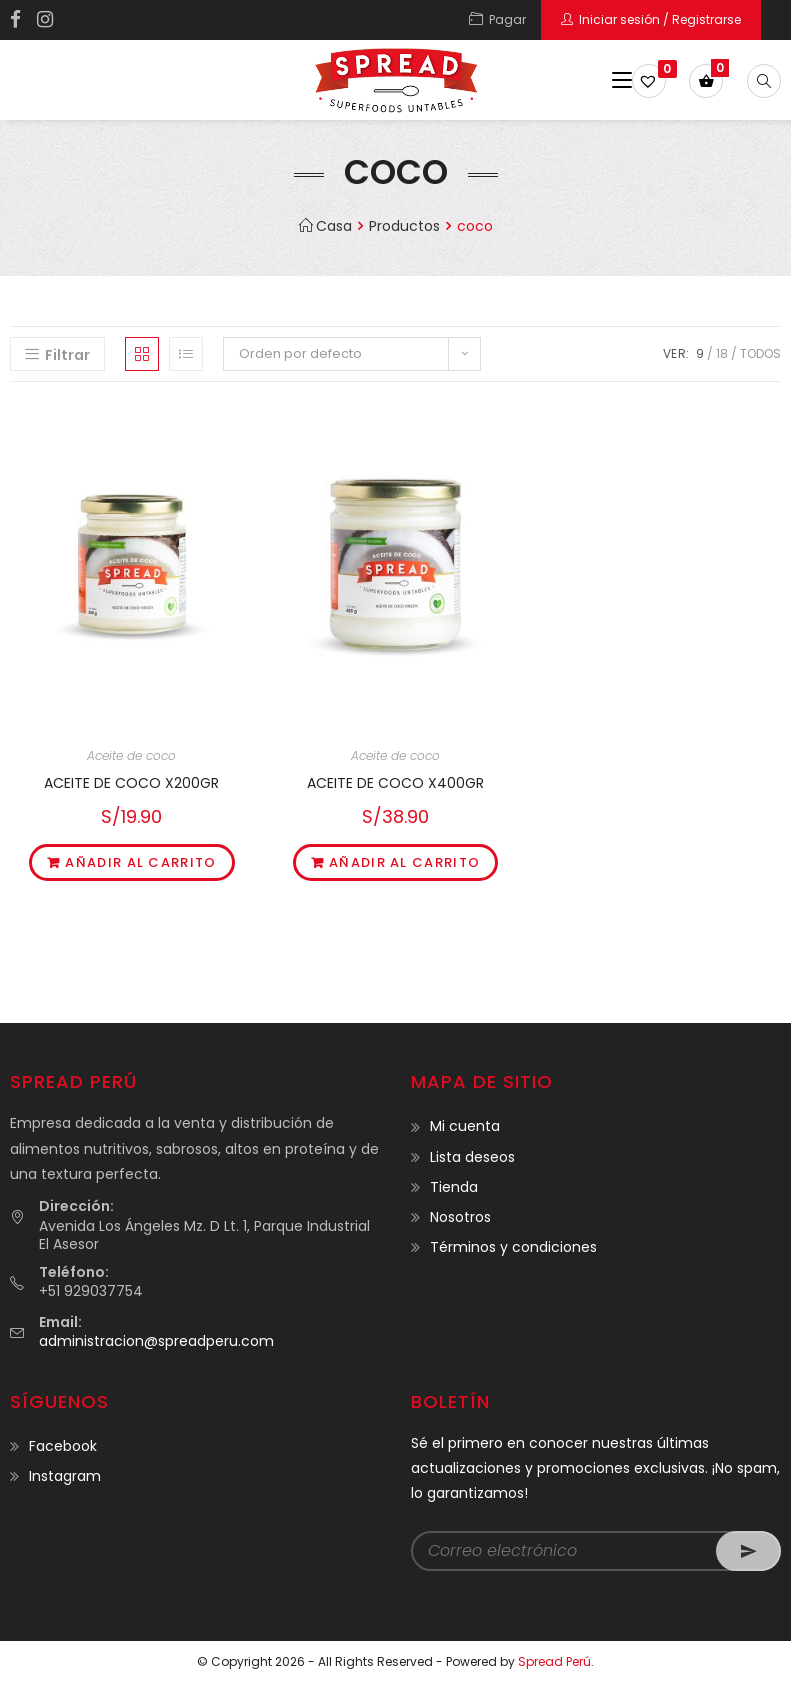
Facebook (63, 1446)
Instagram (65, 1476)
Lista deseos (472, 1157)
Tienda (454, 1187)
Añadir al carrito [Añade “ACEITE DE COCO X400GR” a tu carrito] (404, 862)
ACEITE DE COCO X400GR (395, 783)
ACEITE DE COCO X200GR (131, 783)
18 (722, 353)
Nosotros (460, 1217)
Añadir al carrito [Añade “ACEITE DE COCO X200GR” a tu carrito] (140, 862)
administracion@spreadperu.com (156, 1341)
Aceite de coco (131, 755)
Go (748, 1551)
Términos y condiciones (513, 1247)
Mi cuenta (465, 1126)
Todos (760, 353)
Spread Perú (554, 1661)
